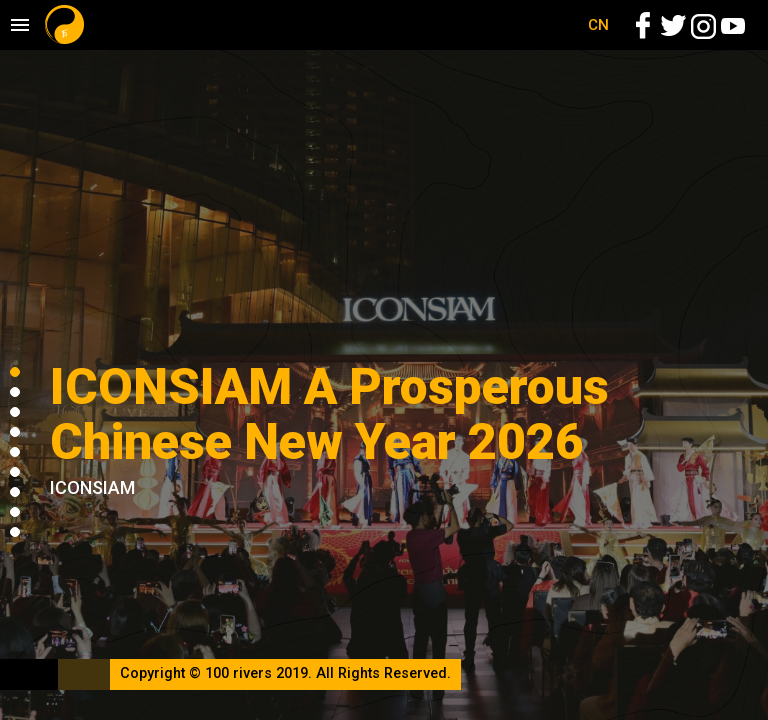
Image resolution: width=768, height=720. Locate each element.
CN (598, 25)
